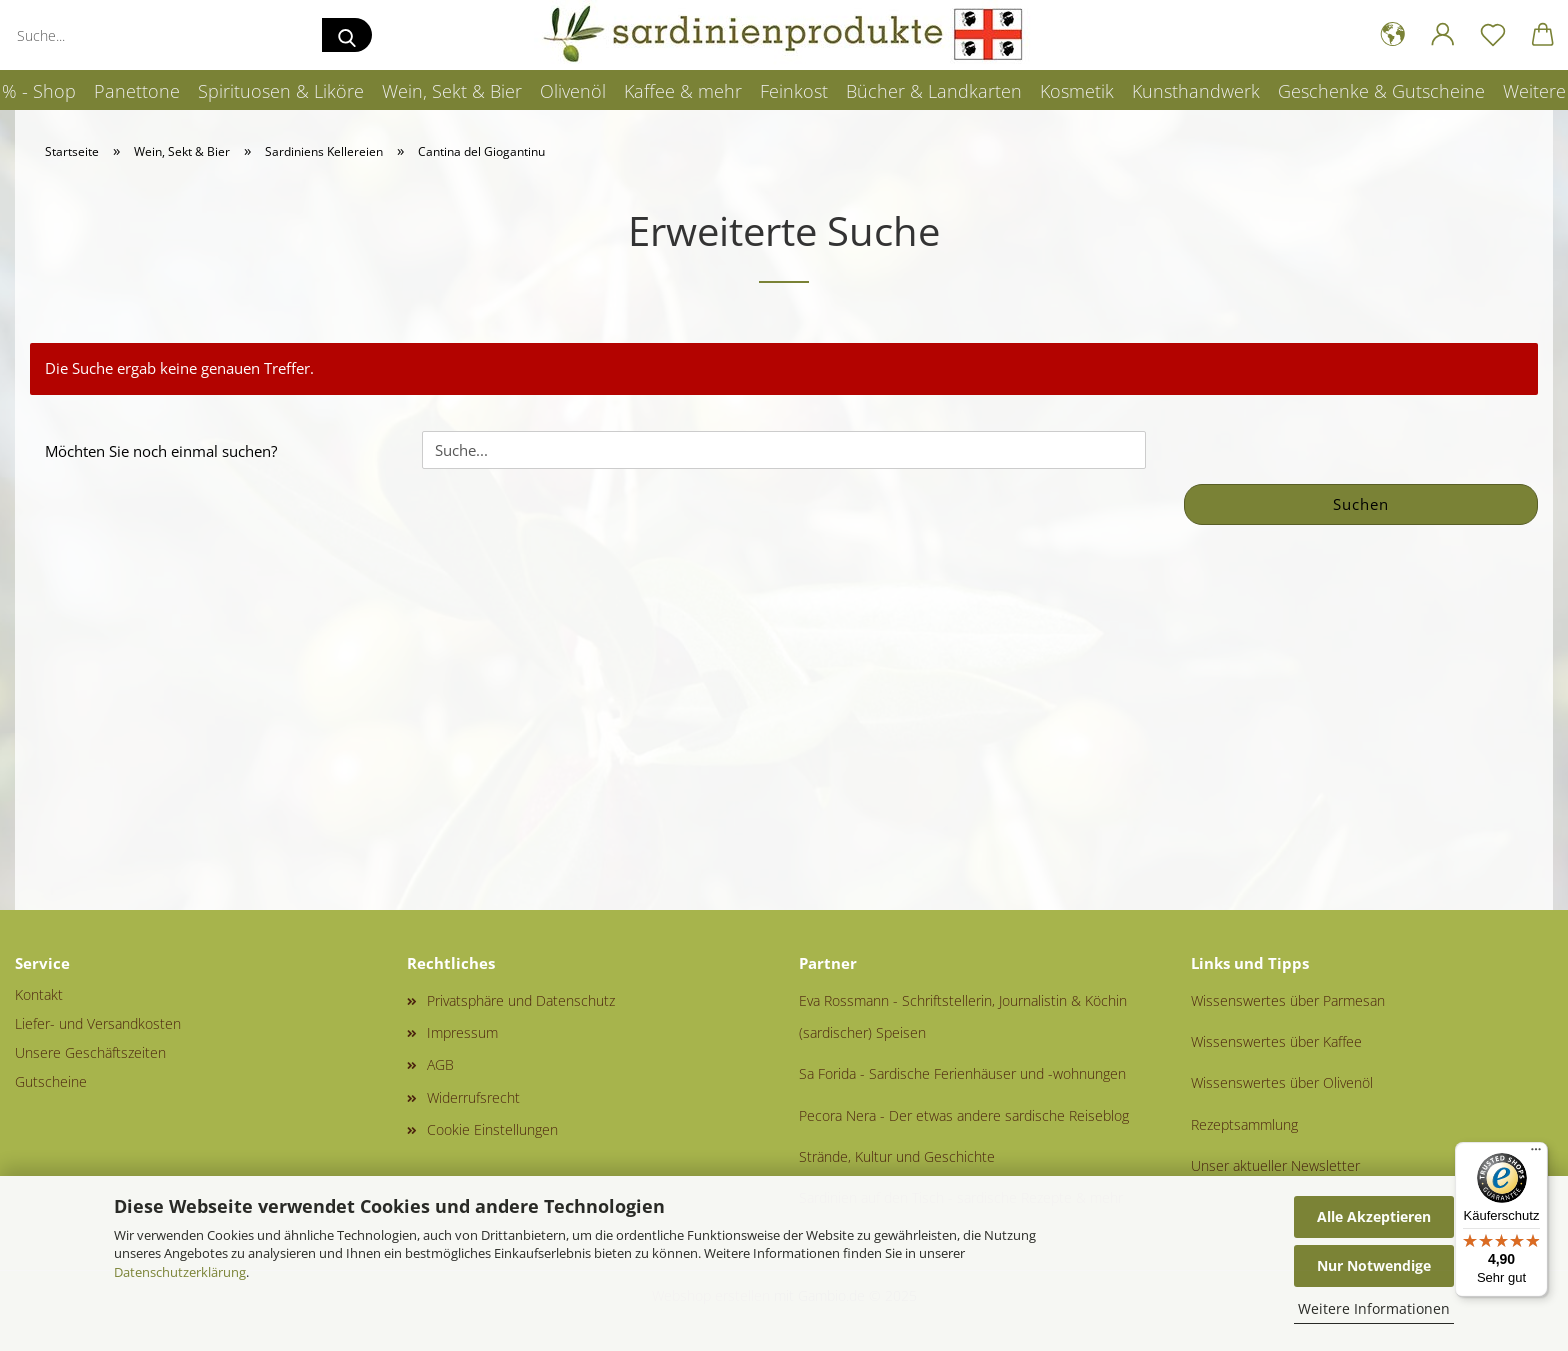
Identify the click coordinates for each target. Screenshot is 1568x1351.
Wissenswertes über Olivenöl (1282, 1082)
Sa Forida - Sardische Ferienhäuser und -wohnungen (962, 1073)
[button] (1393, 35)
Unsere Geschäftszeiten (90, 1052)
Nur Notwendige (1374, 1265)
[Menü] (1536, 1154)
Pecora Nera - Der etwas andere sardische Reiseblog (964, 1115)
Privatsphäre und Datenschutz (521, 1000)
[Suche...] (347, 35)
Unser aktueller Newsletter (1275, 1165)
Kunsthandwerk (1196, 91)
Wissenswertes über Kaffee (1276, 1041)
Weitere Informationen (1374, 1308)
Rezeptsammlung (1244, 1124)
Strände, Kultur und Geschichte (897, 1156)
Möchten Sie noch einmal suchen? (161, 451)
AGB (440, 1064)
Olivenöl (573, 91)
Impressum (462, 1032)
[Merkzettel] (1493, 35)
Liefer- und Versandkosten (98, 1023)
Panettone (137, 91)
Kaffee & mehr (683, 91)
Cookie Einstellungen (492, 1129)
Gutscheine (51, 1081)
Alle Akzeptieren (1374, 1216)
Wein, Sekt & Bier (452, 91)
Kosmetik (1077, 91)
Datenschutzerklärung (180, 1272)
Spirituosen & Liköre (281, 91)
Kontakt (39, 994)
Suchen (1361, 504)
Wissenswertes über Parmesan (1288, 1000)
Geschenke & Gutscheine (1381, 91)
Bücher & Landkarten (934, 91)
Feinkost (794, 91)
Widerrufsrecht (473, 1097)
